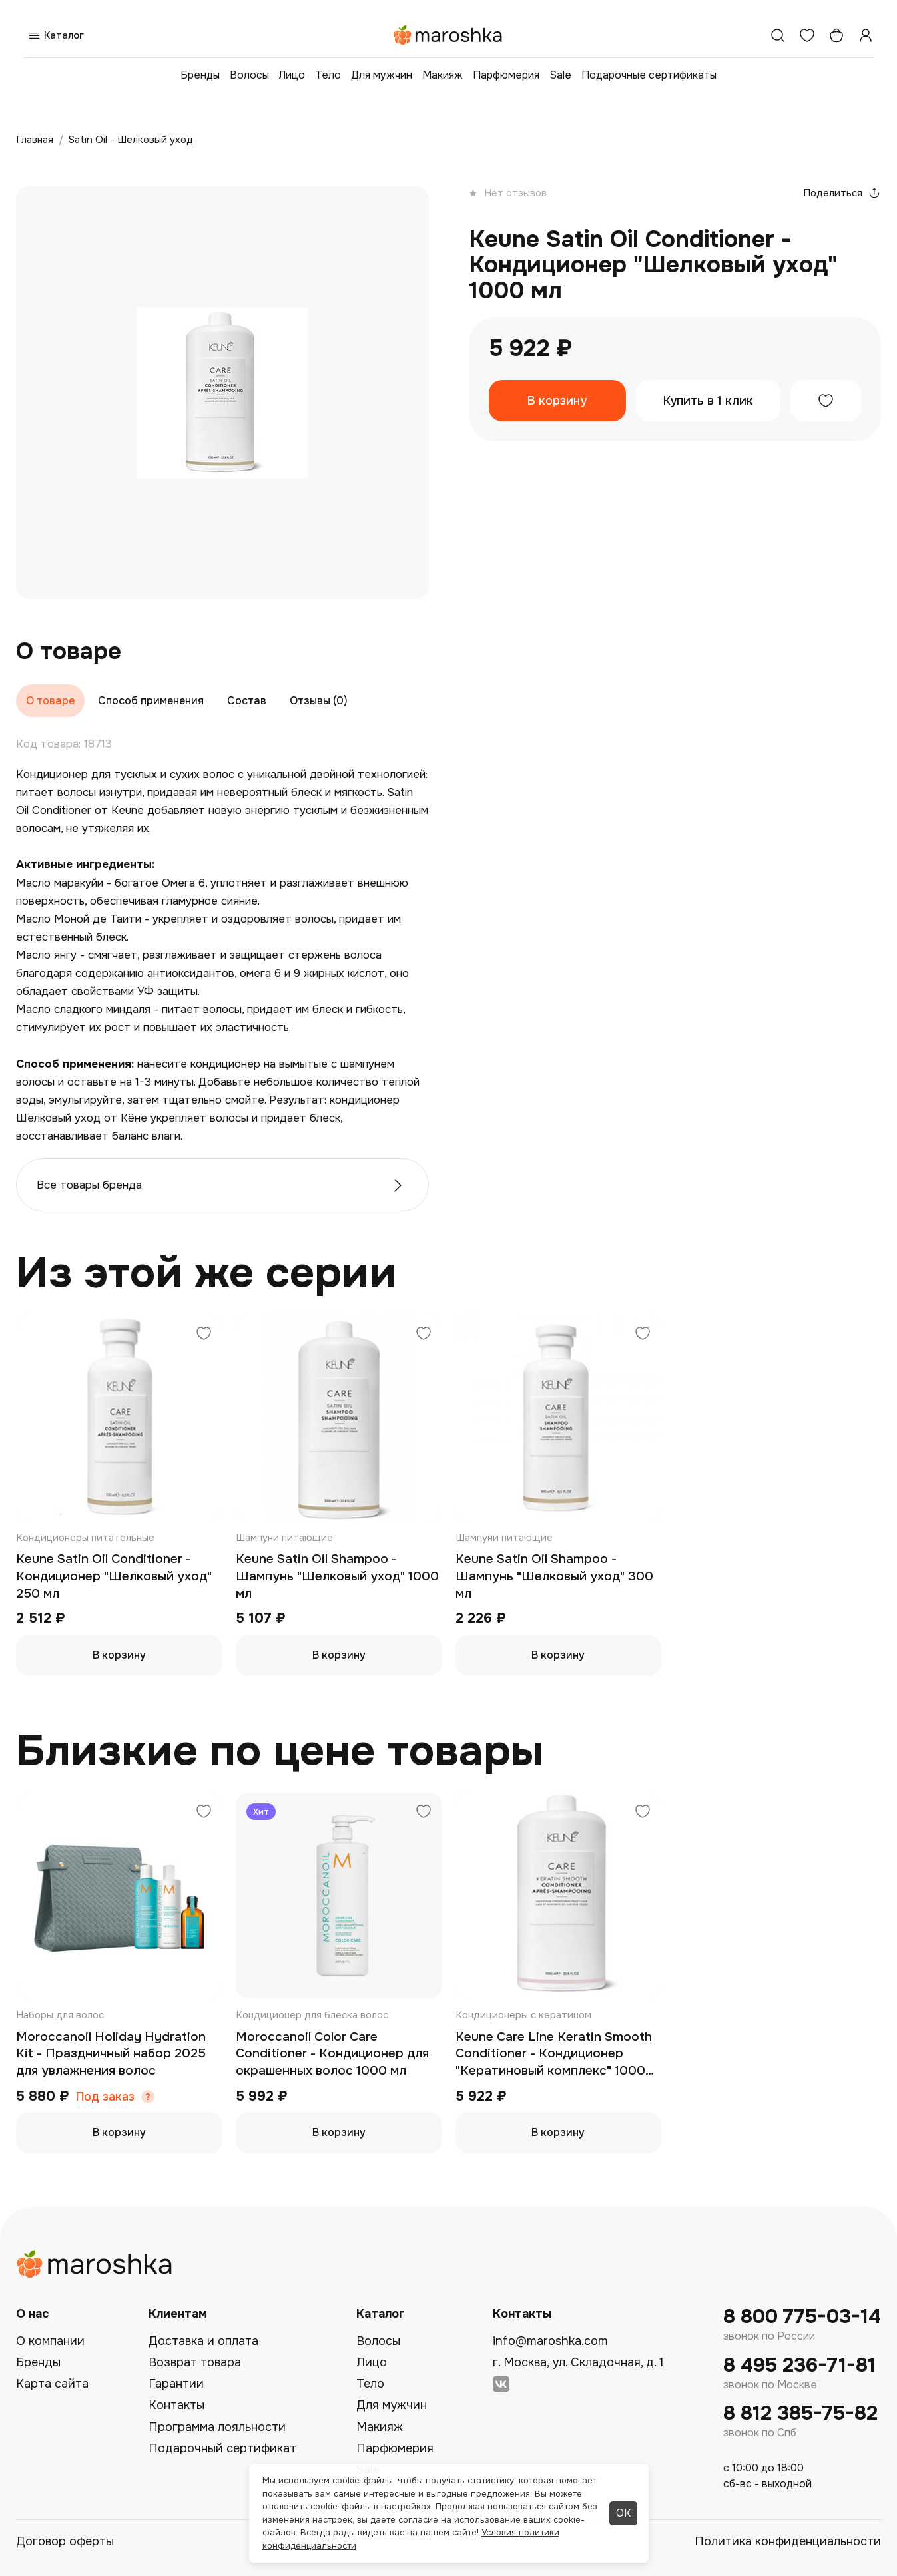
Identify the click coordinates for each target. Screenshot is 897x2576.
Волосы (249, 75)
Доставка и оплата (203, 2341)
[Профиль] (866, 35)
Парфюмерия (506, 75)
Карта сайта (52, 2383)
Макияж (442, 75)
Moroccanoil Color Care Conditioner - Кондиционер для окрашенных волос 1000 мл (332, 2054)
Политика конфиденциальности (788, 2541)
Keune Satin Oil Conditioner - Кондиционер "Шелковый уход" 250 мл (114, 1576)
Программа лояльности (217, 2427)
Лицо (292, 75)
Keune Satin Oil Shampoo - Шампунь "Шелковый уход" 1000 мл (337, 1576)
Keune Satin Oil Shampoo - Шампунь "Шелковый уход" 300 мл (554, 1576)
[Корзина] (836, 35)
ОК (623, 2513)
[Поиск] (778, 35)
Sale (560, 75)
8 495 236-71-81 (799, 2365)
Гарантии (176, 2383)
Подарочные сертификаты (649, 75)
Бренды (200, 75)
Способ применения (151, 701)
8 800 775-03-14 (802, 2317)
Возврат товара (195, 2362)
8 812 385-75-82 (800, 2413)
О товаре (50, 701)
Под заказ (105, 2097)
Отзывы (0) (319, 701)
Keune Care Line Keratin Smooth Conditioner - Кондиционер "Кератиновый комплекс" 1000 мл (553, 2054)
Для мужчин (381, 75)
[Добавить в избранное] (825, 400)
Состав (246, 701)
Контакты (176, 2405)
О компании (50, 2341)
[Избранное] (807, 35)
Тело (328, 75)
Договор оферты (65, 2541)
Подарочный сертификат (222, 2448)
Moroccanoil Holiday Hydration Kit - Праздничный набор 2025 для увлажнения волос (111, 2054)
